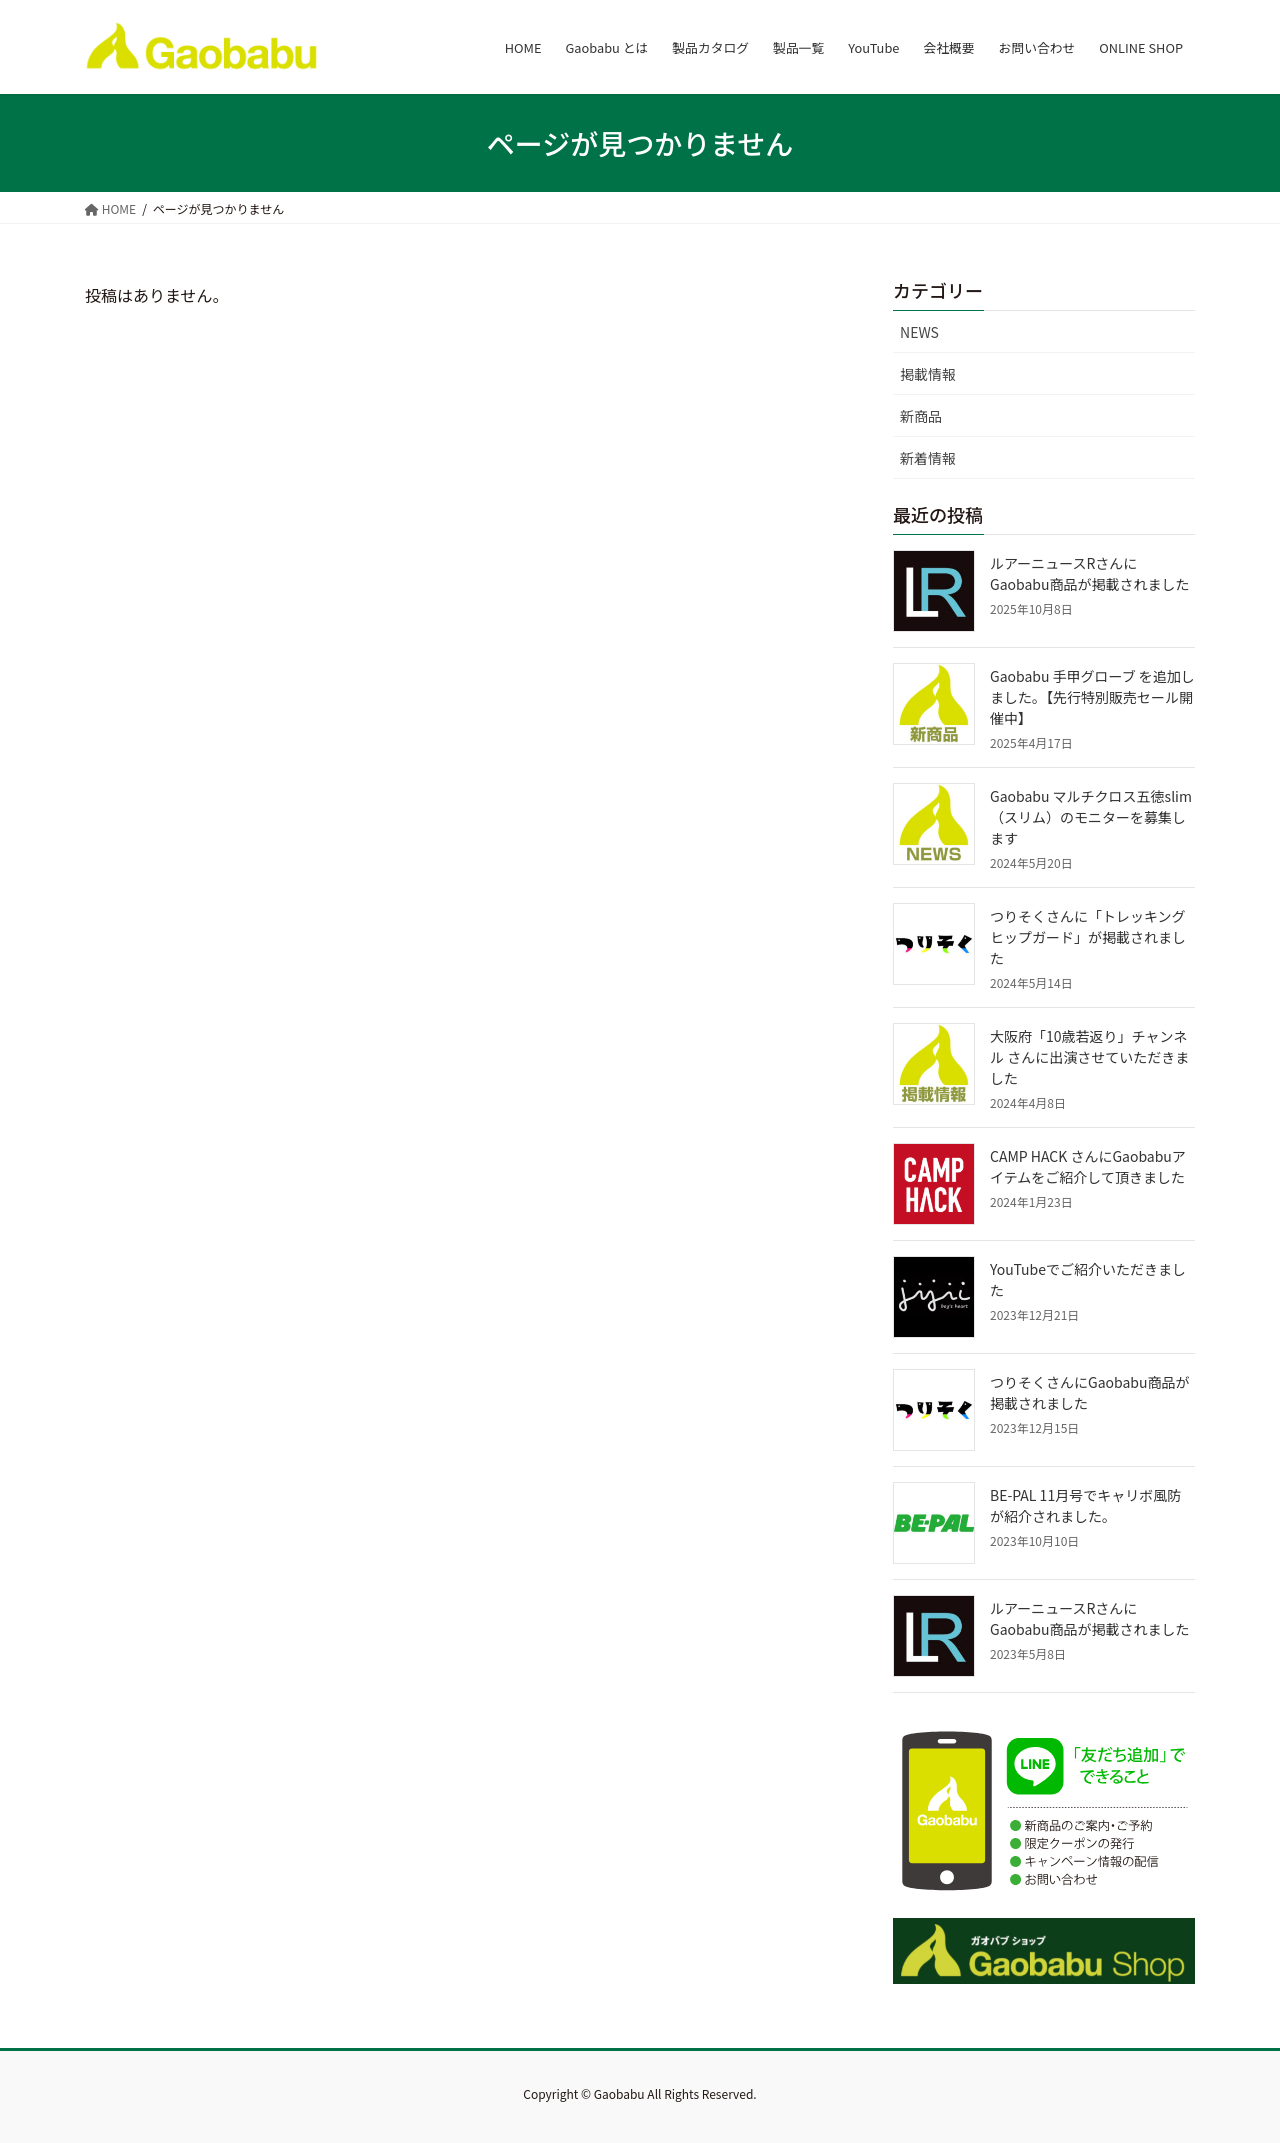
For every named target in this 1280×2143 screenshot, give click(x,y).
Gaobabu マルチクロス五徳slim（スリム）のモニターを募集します (1091, 817)
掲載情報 (928, 374)
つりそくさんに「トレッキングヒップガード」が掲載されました (1088, 937)
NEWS (919, 332)
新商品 (921, 416)
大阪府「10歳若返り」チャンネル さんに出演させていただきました (1089, 1057)
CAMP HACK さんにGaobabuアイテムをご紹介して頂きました (1088, 1166)
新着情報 (928, 458)
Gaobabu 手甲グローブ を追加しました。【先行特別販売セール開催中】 (1092, 697)
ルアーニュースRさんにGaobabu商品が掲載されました (1089, 573)
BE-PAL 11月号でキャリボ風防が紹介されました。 (1085, 1505)
